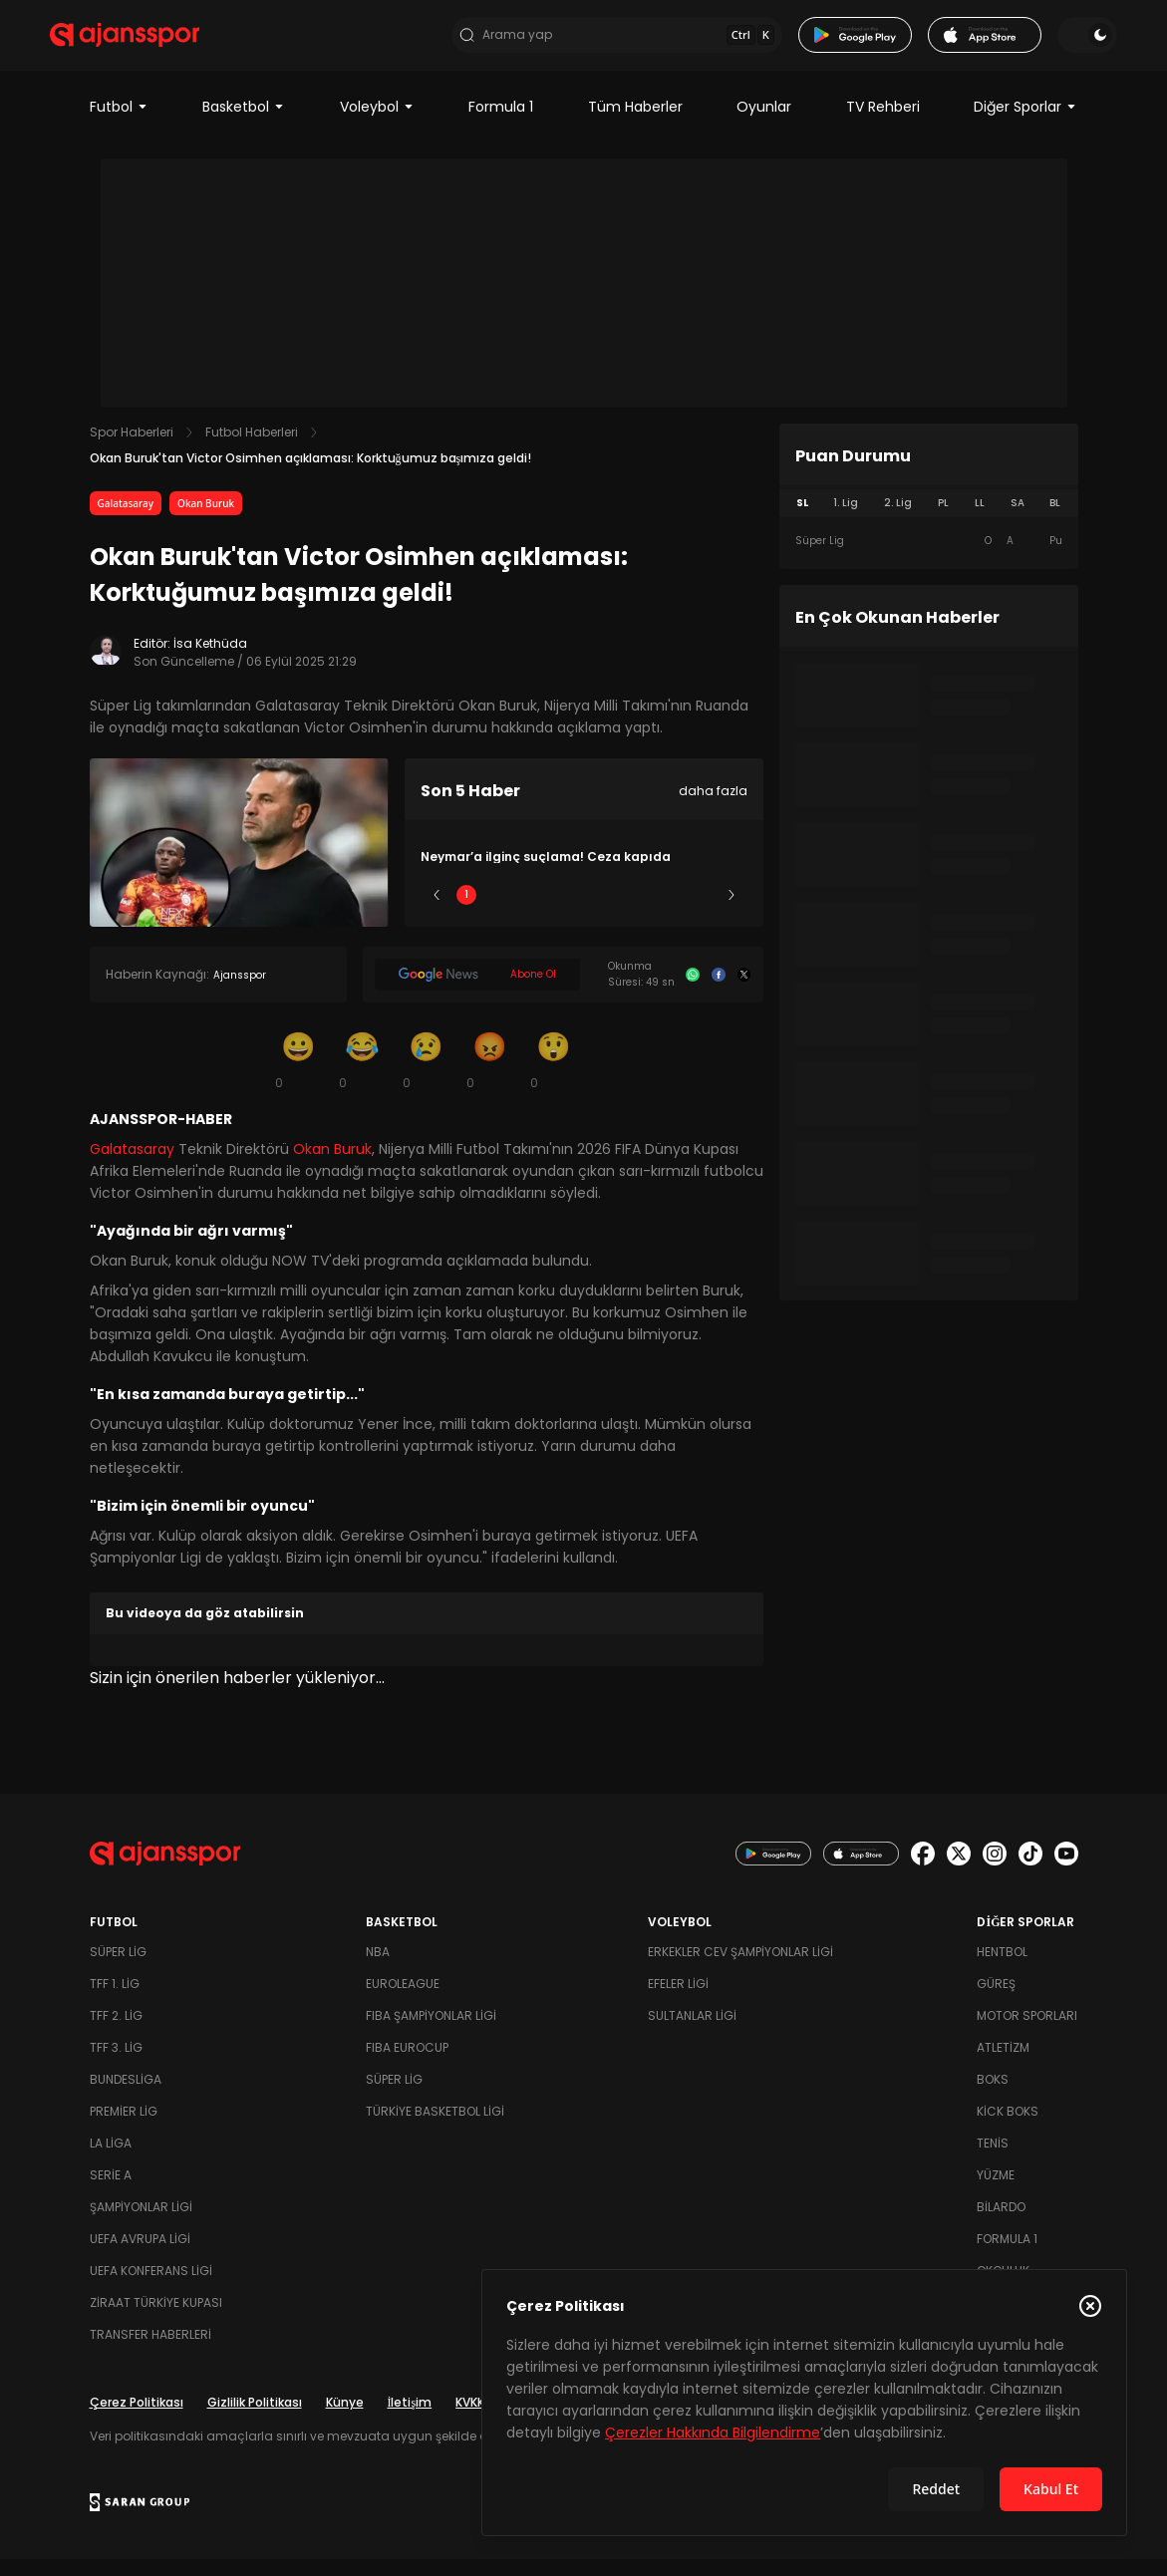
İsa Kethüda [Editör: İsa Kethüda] (210, 660)
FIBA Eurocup (407, 2064)
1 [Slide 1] (466, 911)
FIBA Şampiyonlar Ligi (431, 2032)
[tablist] (928, 520)
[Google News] (478, 991)
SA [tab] (1017, 519)
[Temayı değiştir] (1048, 44)
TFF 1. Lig (115, 2000)
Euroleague (402, 2000)
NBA (378, 1968)
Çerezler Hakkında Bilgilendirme (712, 2432)
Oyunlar (763, 124)
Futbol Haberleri (251, 448)
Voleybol (377, 124)
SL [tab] (802, 519)
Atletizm (1003, 2064)
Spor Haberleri (131, 448)
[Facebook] (719, 992)
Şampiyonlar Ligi (141, 2223)
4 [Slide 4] (643, 911)
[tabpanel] (928, 558)
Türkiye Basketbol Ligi (435, 2128)
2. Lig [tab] (898, 519)
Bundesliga (125, 2096)
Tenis (993, 2159)
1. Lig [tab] (845, 519)
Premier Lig (123, 2128)
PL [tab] (943, 519)
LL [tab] (980, 519)
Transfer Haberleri (150, 2351)
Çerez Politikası (136, 2419)
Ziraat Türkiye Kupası (156, 2319)
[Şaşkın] (554, 1076)
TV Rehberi (883, 124)
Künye (345, 2419)
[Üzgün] (426, 1076)
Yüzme (996, 2191)
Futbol (119, 124)
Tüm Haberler (635, 124)
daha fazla (713, 807)
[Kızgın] (490, 1076)
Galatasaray (126, 520)
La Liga (111, 2159)
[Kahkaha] (363, 1076)
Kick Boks (1007, 2128)
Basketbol (243, 124)
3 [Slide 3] (583, 911)
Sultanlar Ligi (692, 2032)
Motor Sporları (1027, 2032)
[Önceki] (436, 912)
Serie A (111, 2191)
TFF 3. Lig (116, 2064)
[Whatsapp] (693, 992)
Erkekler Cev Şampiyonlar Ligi (740, 1968)
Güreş (996, 2000)
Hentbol (1002, 1968)
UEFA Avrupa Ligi (140, 2255)
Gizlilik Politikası (254, 2419)
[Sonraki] (731, 912)
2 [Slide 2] (524, 911)
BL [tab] (1054, 519)
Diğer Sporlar (1025, 124)
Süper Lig (118, 1968)
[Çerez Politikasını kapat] (1090, 2306)
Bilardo (1001, 2223)
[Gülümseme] (299, 1076)
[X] (744, 992)
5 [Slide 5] (701, 911)
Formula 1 (500, 124)
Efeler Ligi (678, 2000)
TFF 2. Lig (116, 2032)
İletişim (410, 2419)
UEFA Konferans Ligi (151, 2287)
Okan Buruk (205, 520)
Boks (993, 2096)
